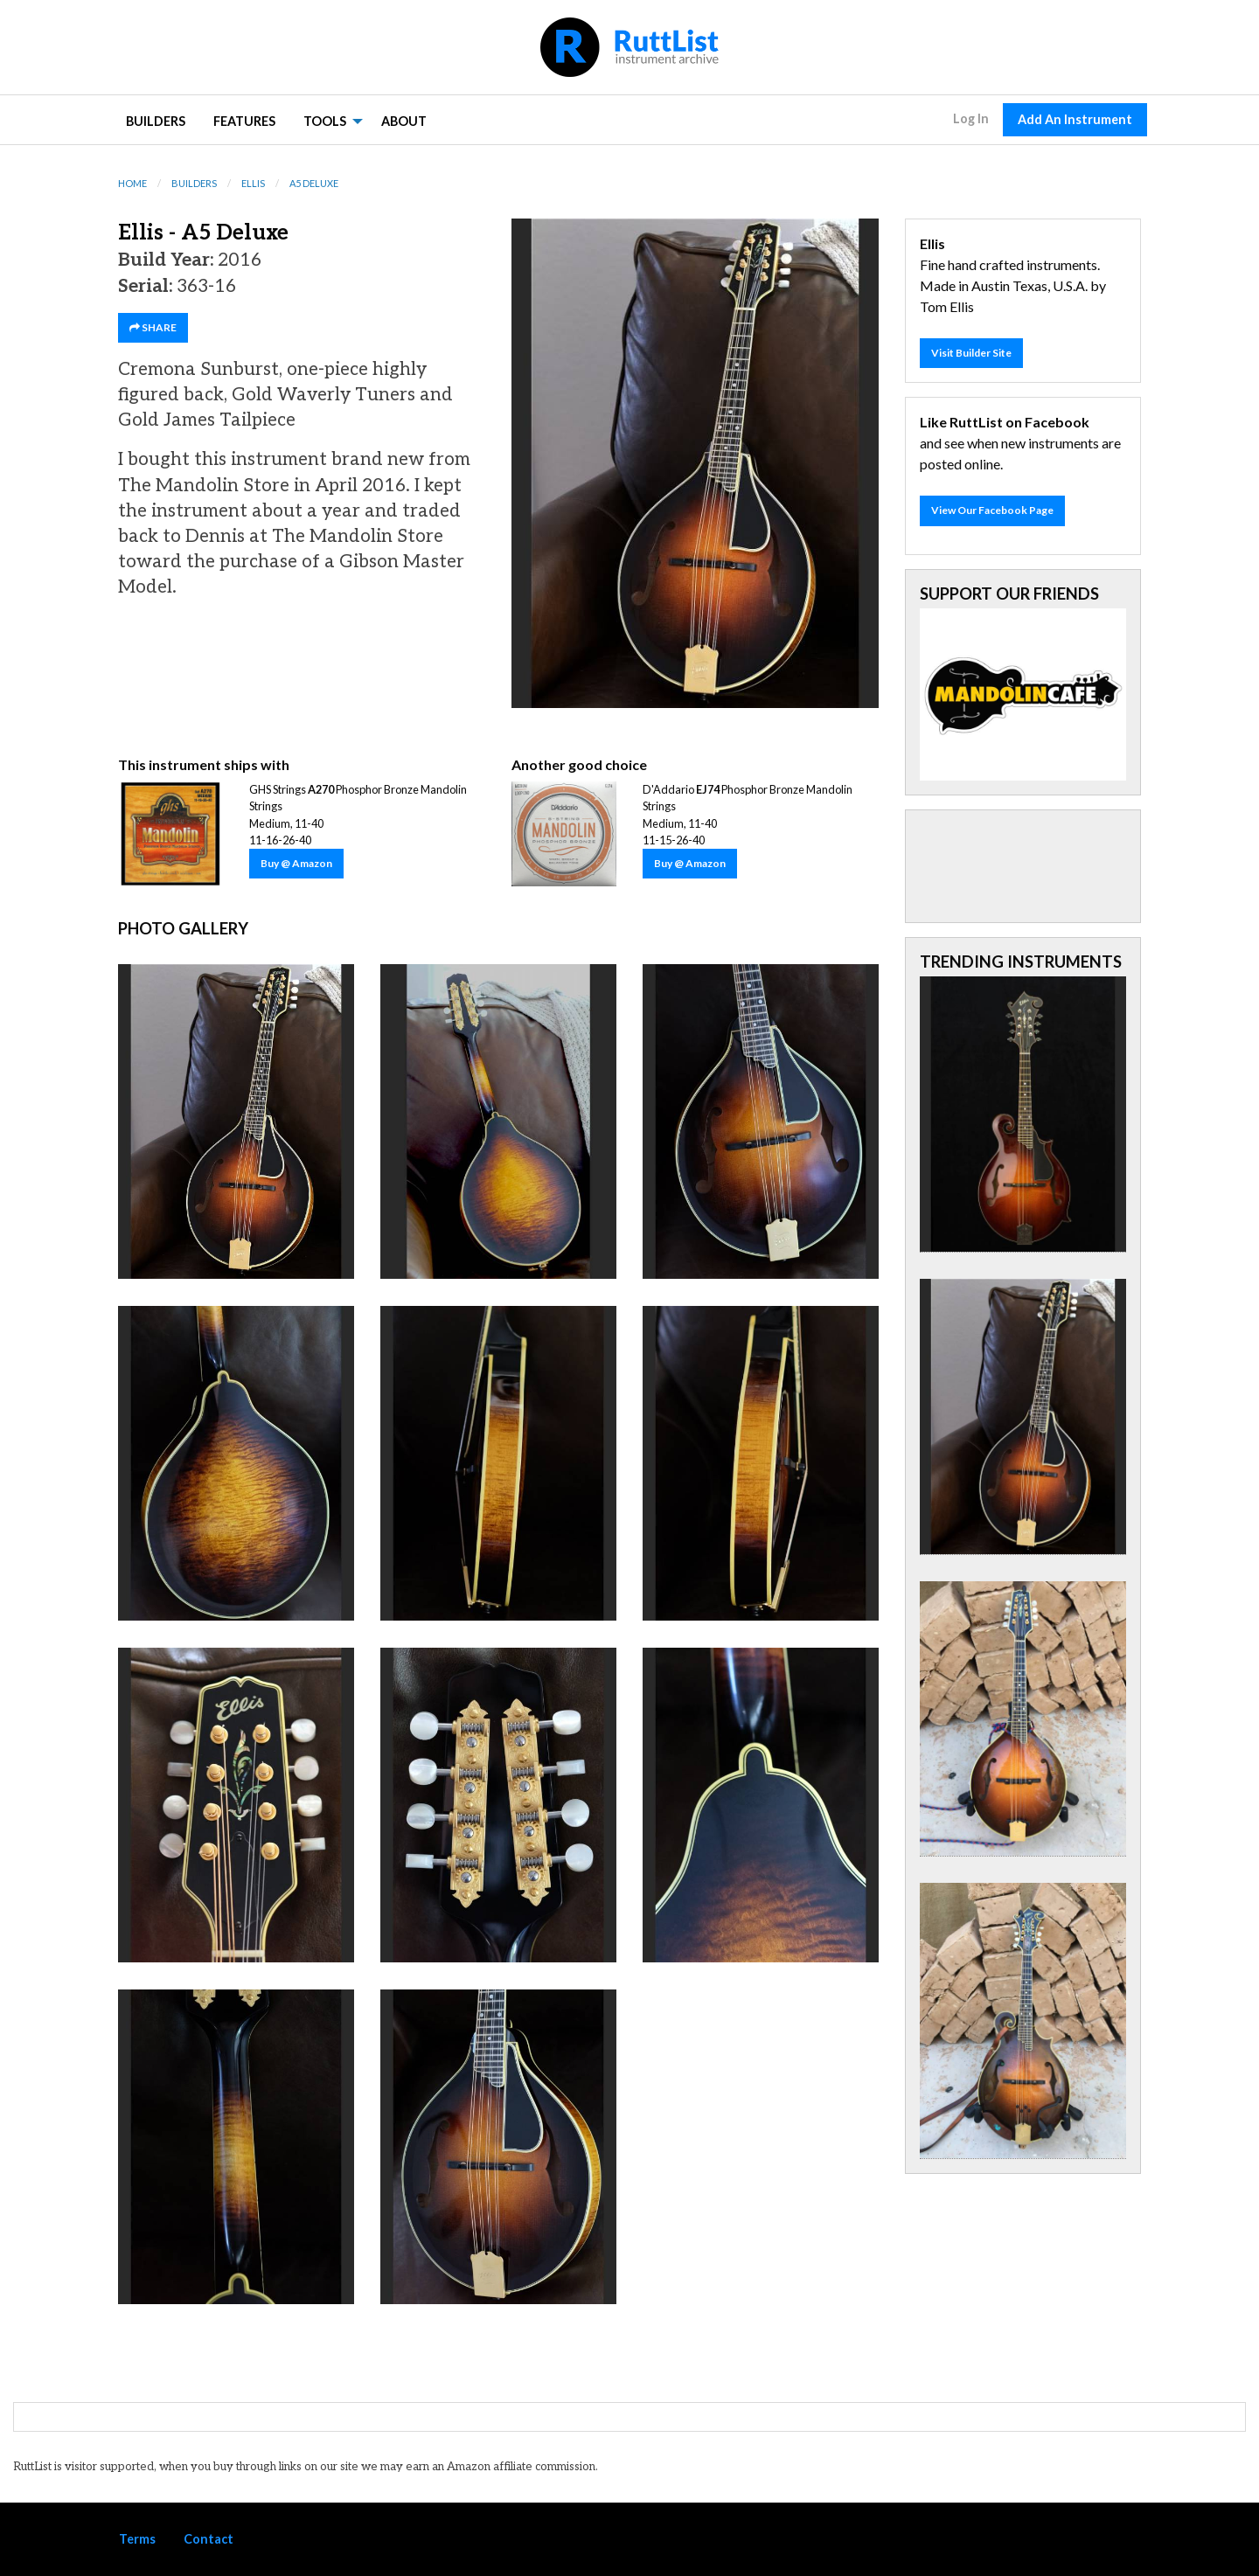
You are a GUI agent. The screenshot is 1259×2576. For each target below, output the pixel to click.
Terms (137, 2538)
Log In (971, 118)
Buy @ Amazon (296, 863)
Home (132, 183)
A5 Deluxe (313, 183)
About (404, 121)
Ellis (253, 183)
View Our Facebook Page (992, 510)
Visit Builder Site (971, 352)
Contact (208, 2538)
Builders (155, 121)
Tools (324, 121)
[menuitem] (155, 120)
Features (244, 121)
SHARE (153, 327)
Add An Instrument (1075, 119)
